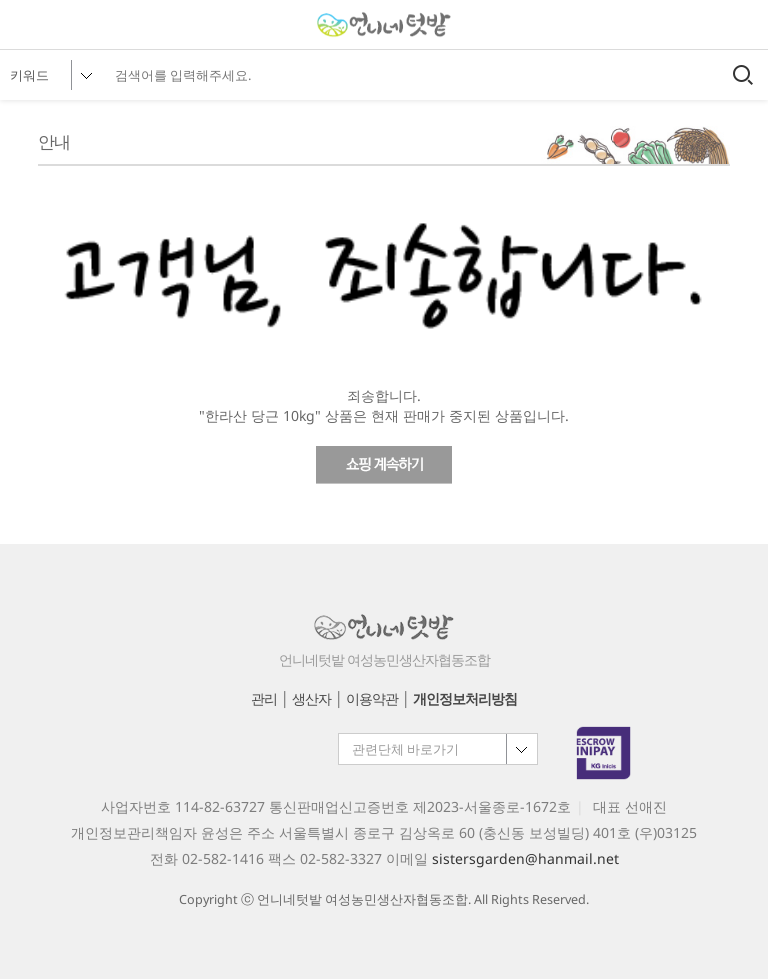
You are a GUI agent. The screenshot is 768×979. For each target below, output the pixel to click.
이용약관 (372, 698)
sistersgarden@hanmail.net (525, 858)
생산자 (311, 698)
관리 (264, 698)
